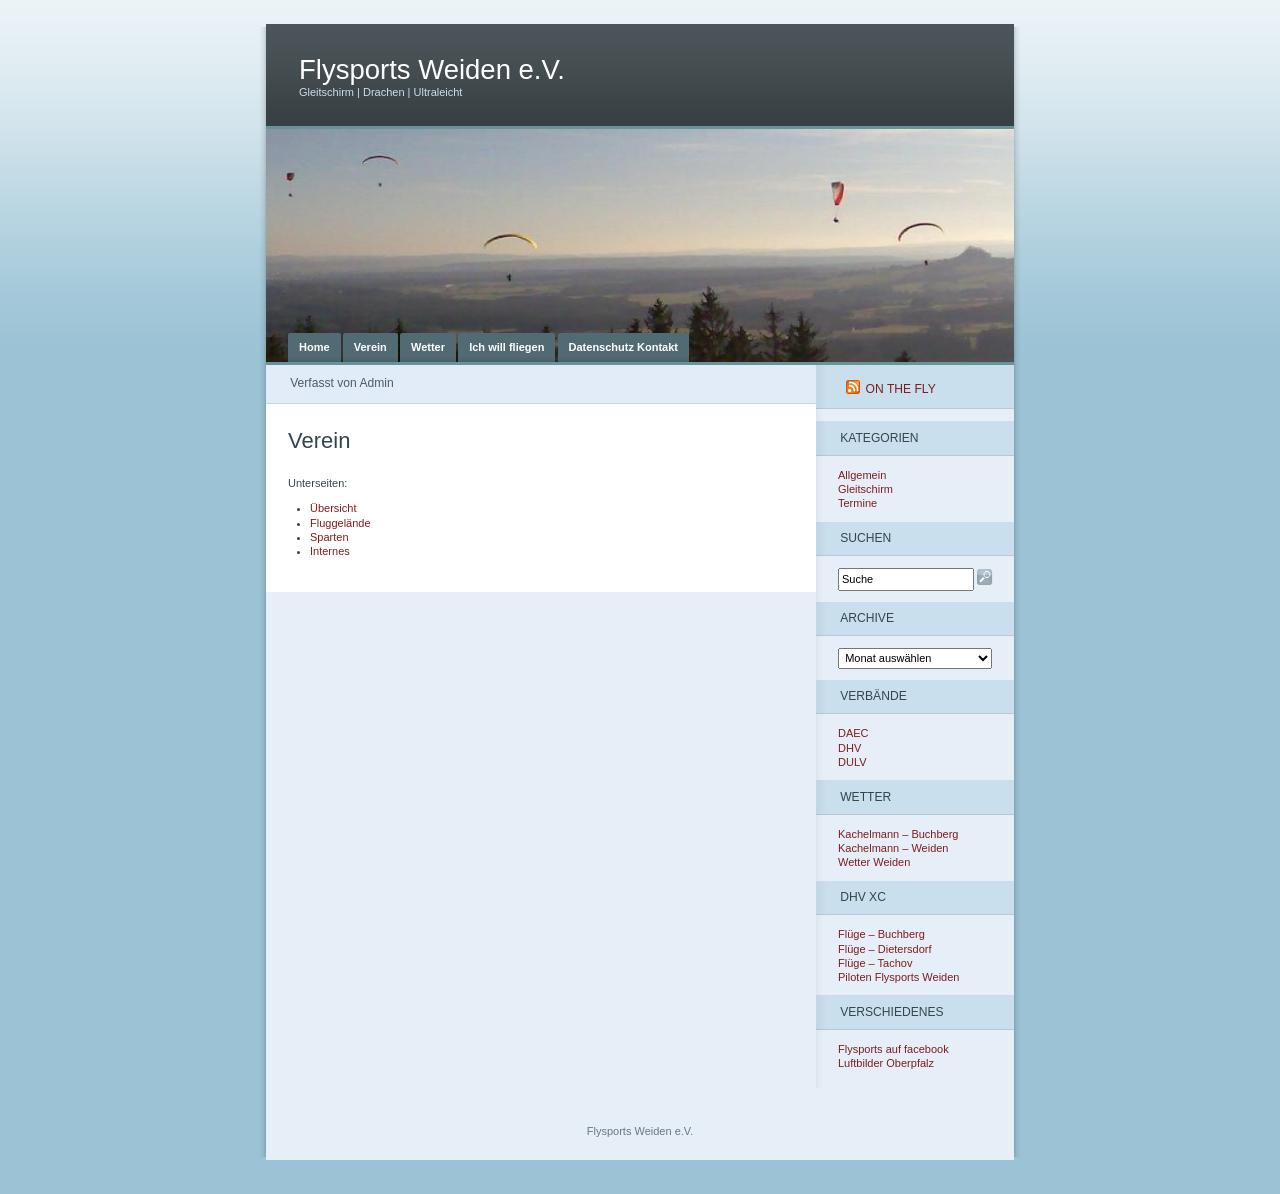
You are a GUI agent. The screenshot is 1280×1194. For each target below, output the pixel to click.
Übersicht (333, 508)
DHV (849, 748)
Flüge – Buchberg (881, 934)
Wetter (428, 347)
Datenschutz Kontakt (623, 347)
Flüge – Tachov (875, 963)
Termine (857, 503)
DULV (852, 762)
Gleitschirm (865, 489)
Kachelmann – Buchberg (898, 834)
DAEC (853, 733)
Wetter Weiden (874, 862)
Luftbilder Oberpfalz (886, 1063)
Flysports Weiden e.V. (432, 69)
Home (314, 347)
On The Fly (901, 389)
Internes (330, 551)
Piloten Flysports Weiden (898, 977)
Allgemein (862, 475)
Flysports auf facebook (893, 1049)
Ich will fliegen (506, 347)
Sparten (329, 537)
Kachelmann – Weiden (893, 848)
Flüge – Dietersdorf (885, 949)
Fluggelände (340, 523)
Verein (370, 347)
